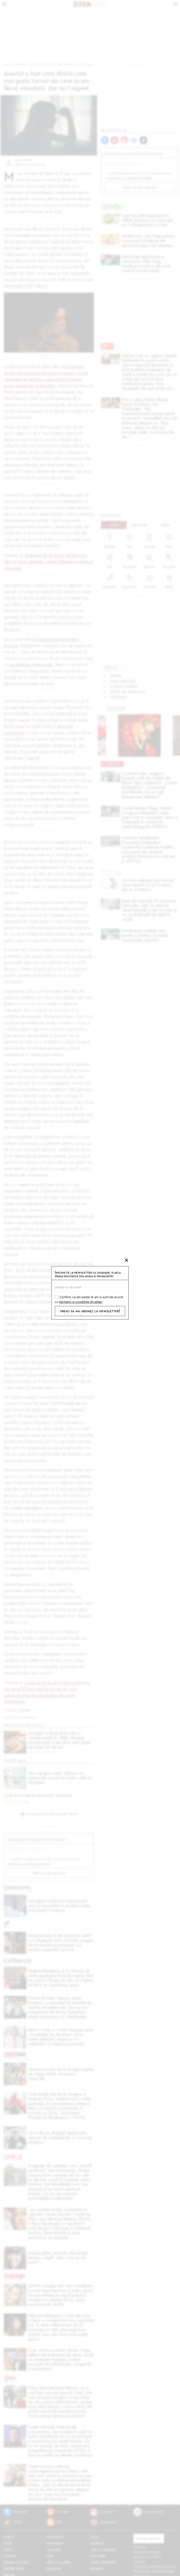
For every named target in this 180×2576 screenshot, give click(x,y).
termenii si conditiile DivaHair (80, 1302)
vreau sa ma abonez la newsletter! (90, 1311)
